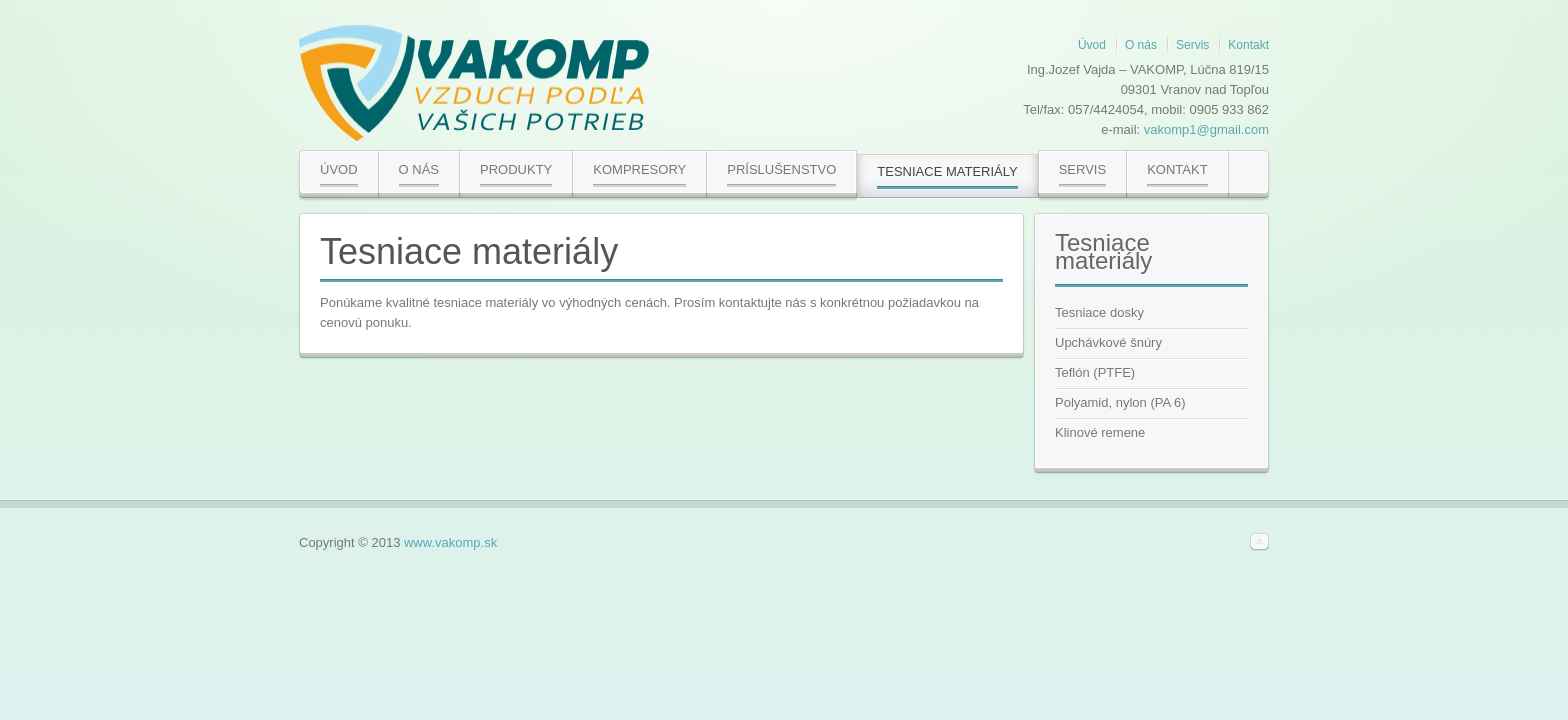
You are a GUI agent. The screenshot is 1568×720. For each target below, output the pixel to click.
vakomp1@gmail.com (1206, 129)
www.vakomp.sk (450, 542)
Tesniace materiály (469, 251)
